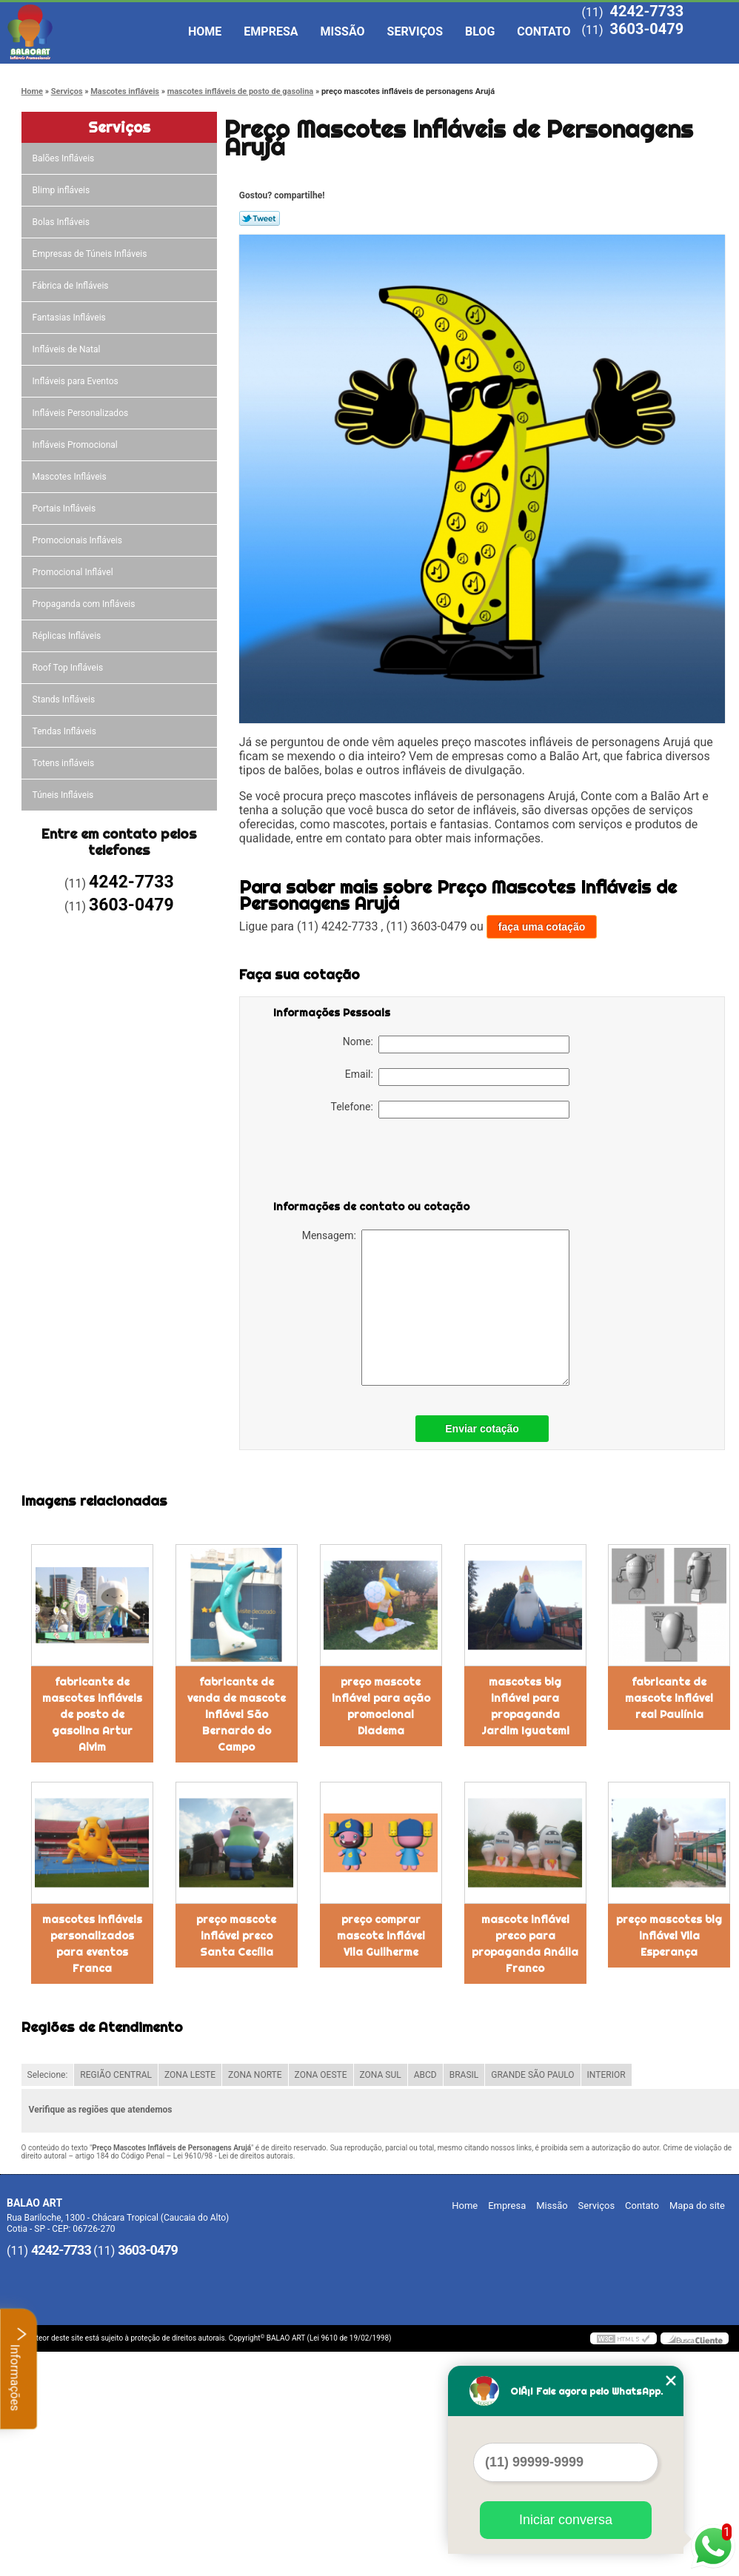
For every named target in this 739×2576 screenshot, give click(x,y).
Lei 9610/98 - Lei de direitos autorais (233, 2156)
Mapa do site (697, 2205)
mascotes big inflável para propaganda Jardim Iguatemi (525, 1706)
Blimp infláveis (63, 190)
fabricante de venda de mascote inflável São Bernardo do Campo (236, 1714)
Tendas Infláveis (65, 731)
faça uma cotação (542, 927)
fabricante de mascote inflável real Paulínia (669, 1698)
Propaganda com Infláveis (85, 604)
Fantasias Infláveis (70, 317)
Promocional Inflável (74, 572)
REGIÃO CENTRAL (116, 2075)
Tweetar (259, 218)
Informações (19, 2369)
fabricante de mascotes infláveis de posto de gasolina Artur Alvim (92, 1714)
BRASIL (464, 2075)
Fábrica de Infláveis (72, 286)
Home (204, 31)
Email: (457, 1077)
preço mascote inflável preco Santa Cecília (236, 1936)
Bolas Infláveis (62, 222)
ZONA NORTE (255, 2075)
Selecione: (47, 2075)
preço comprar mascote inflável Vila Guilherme (381, 1936)
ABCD (425, 2075)
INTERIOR (606, 2075)
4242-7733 (646, 11)
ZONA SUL (380, 2075)
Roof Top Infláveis (69, 668)
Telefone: (450, 1109)
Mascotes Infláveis (71, 477)
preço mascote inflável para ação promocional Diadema (381, 1706)
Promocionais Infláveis (78, 540)
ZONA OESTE (321, 2075)
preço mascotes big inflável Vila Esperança (669, 1936)
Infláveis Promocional (76, 445)
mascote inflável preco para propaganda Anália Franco (525, 1944)
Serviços (415, 31)
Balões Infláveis (65, 158)
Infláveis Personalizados (82, 413)
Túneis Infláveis (64, 795)
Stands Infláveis (65, 699)
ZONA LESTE (189, 2075)
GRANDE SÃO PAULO (532, 2075)
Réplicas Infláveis (68, 636)
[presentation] (367, 1162)
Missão (343, 31)
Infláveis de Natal (68, 349)
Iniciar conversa (565, 2519)
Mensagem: (435, 1308)
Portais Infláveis (65, 508)
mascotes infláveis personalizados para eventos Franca (92, 1944)
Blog (480, 31)
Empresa (271, 31)
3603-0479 (646, 29)
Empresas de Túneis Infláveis (91, 254)
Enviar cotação (482, 1429)
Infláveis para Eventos (77, 381)
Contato (543, 31)
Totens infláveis (65, 763)
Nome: (456, 1044)
